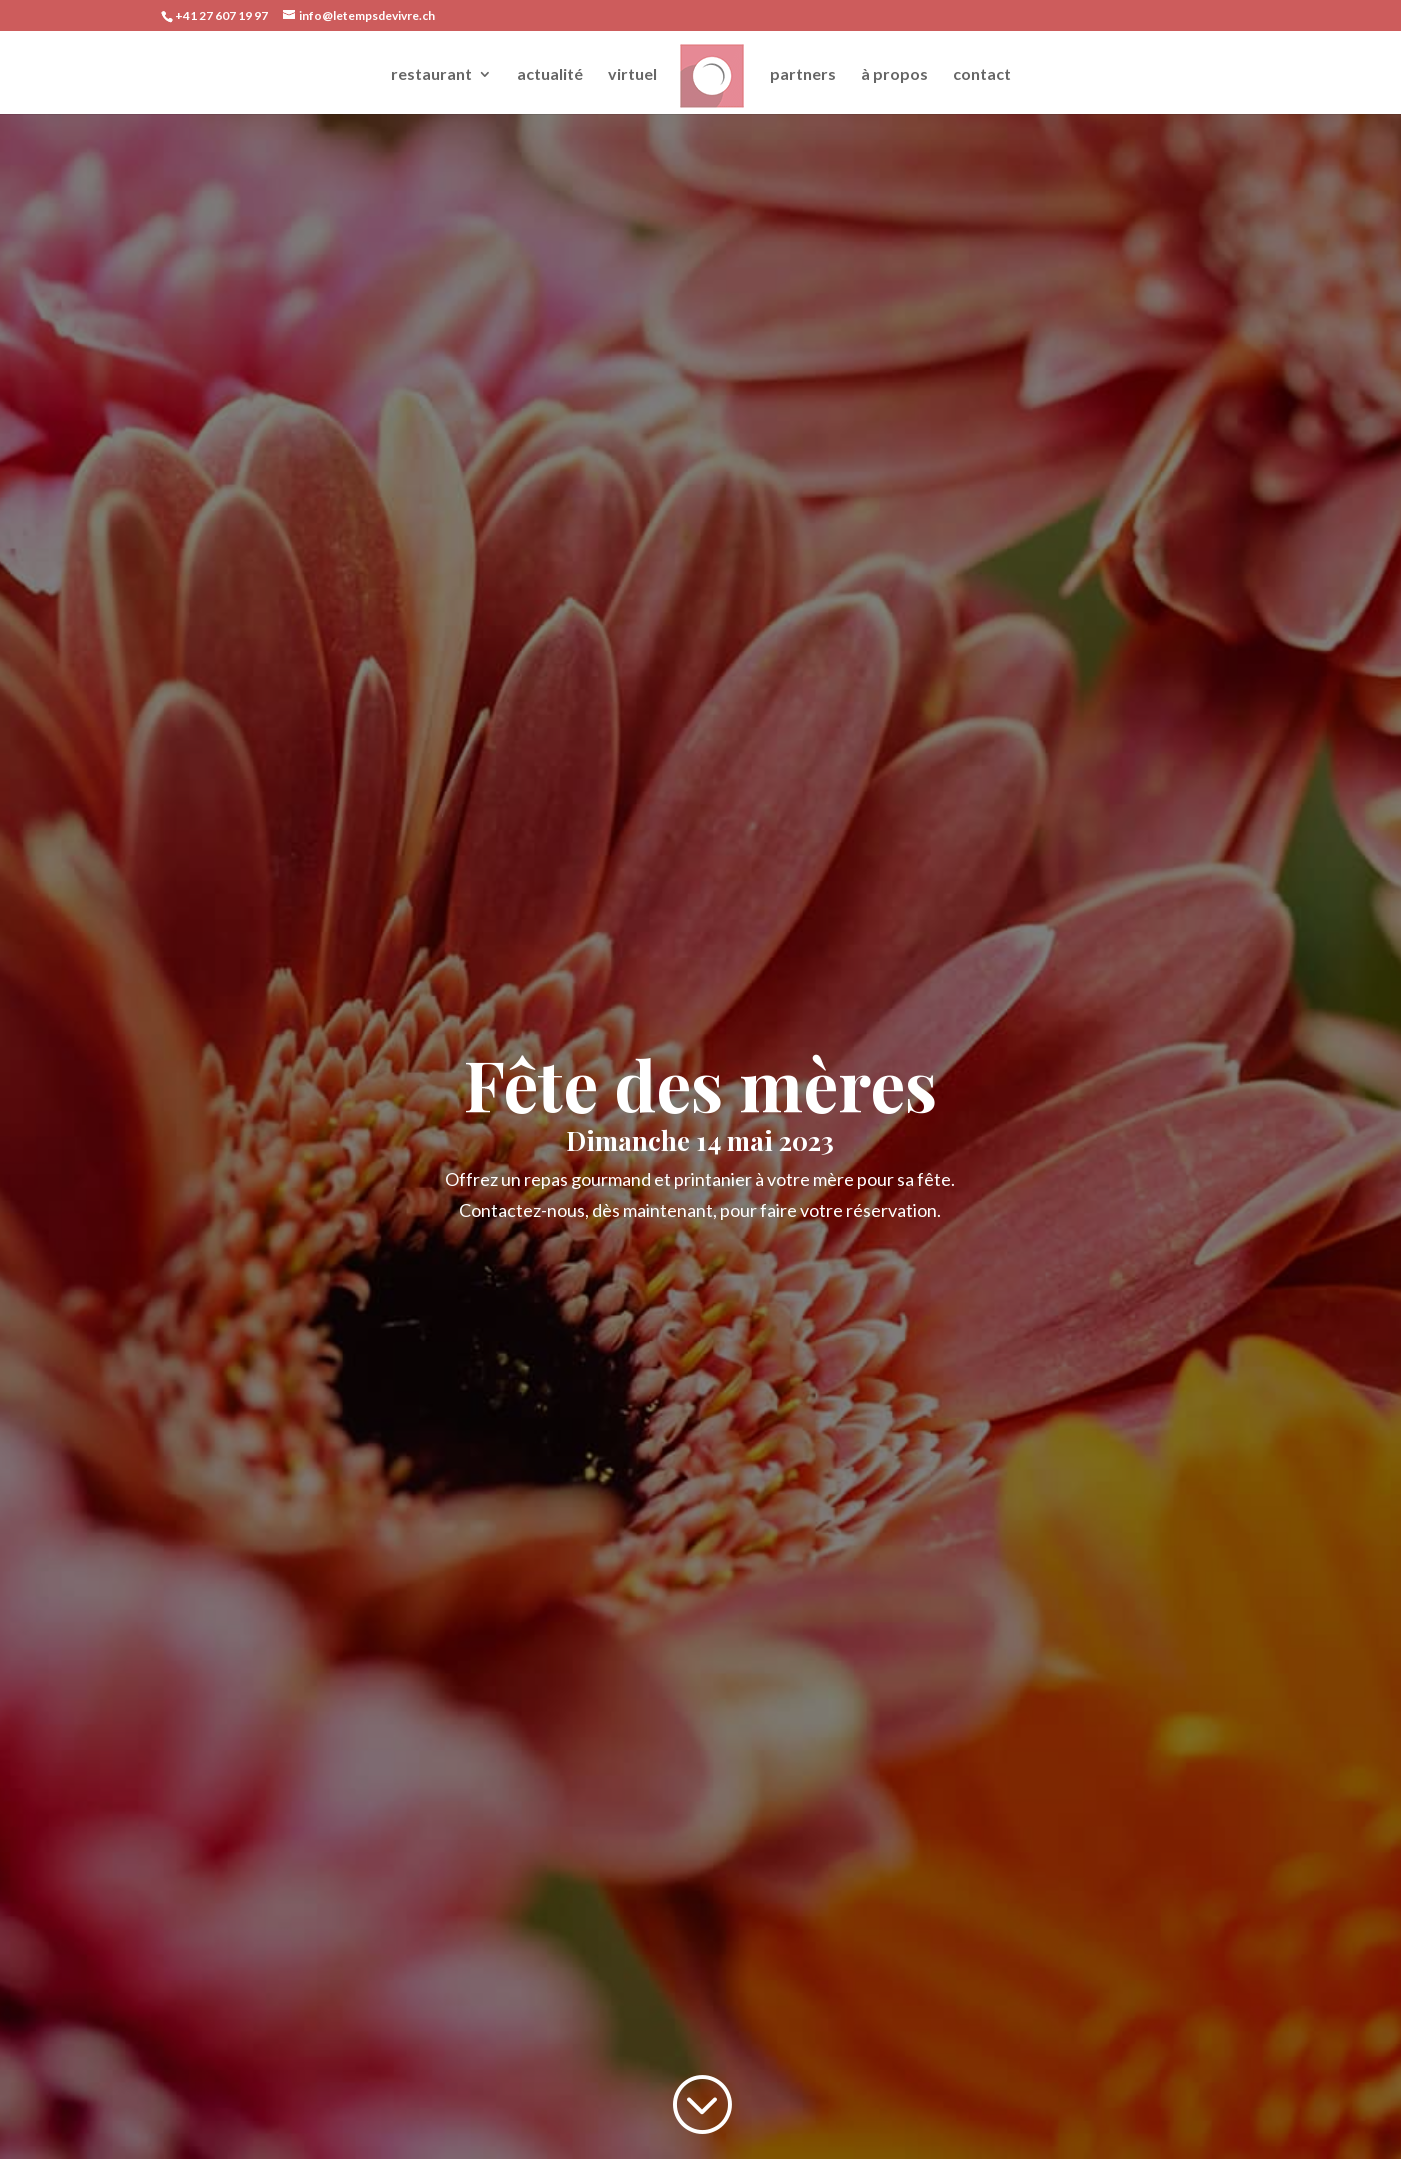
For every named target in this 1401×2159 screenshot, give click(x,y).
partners (803, 75)
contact (982, 75)
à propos (894, 75)
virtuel (632, 75)
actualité (550, 75)
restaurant (431, 75)
